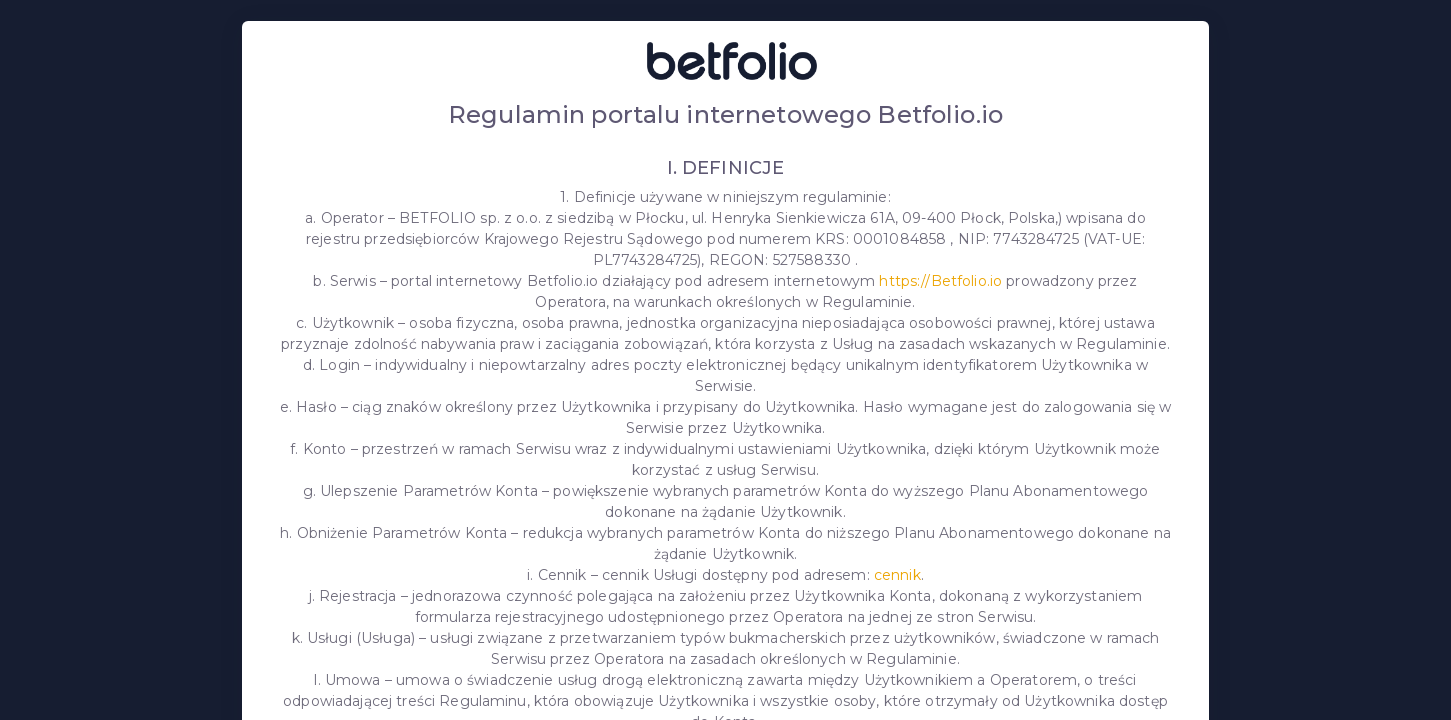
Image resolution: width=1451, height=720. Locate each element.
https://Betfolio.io (940, 281)
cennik (897, 575)
